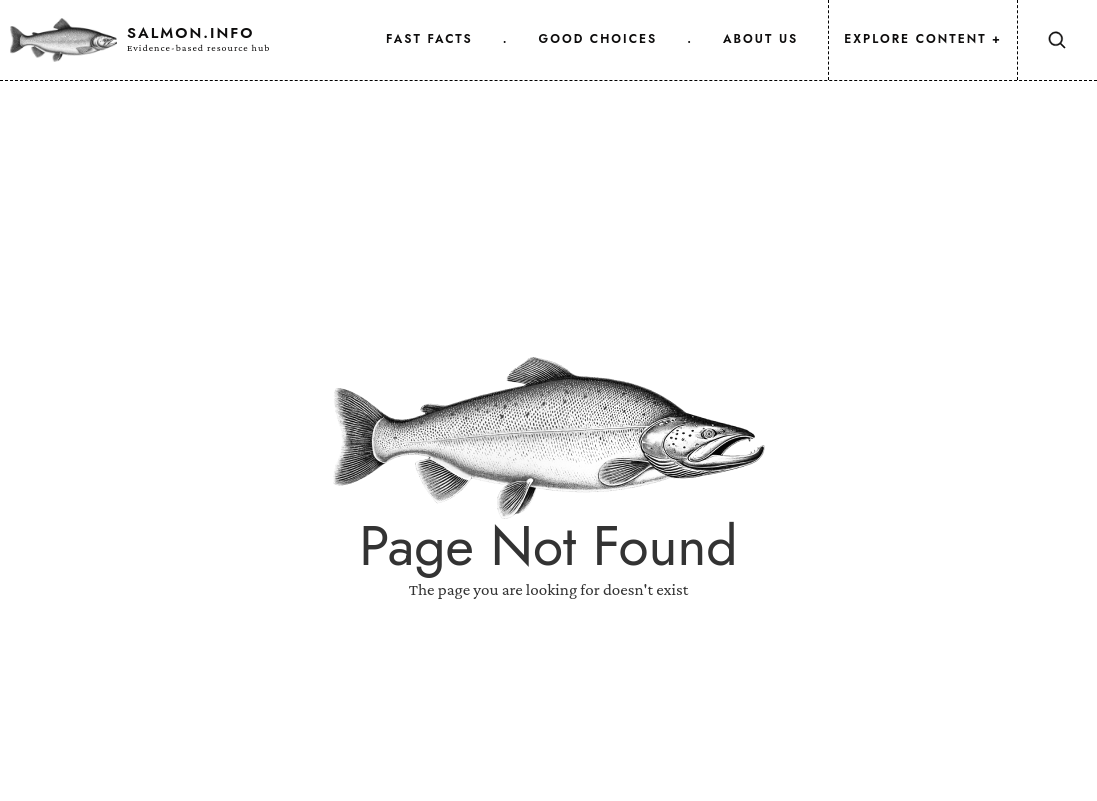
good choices (598, 39)
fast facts (429, 39)
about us (760, 39)
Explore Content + (923, 39)
